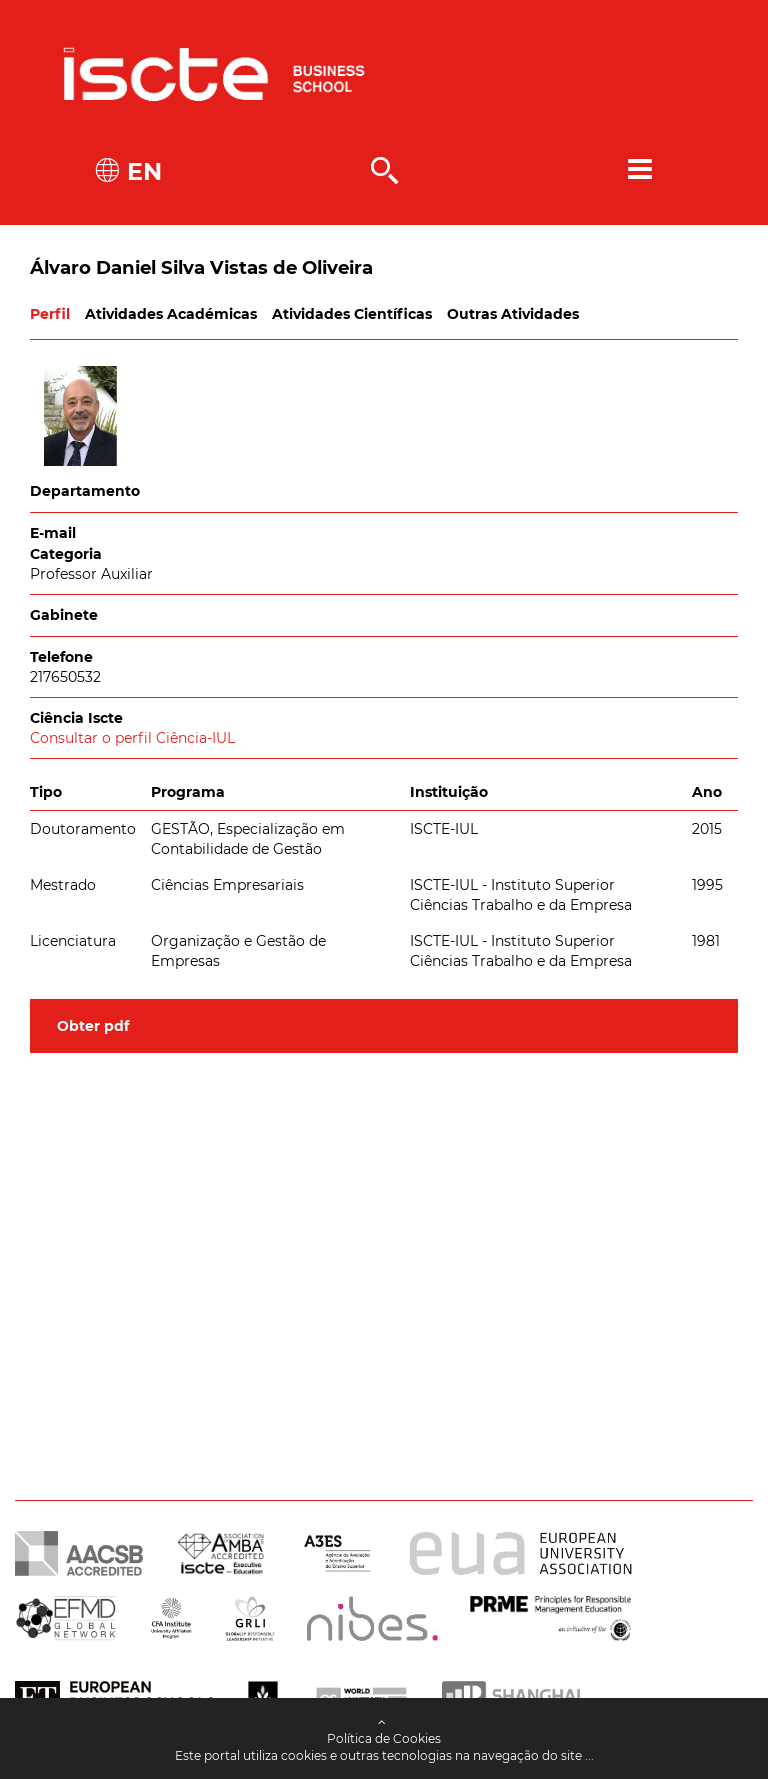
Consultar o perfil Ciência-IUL (132, 738)
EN (141, 171)
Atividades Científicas (352, 314)
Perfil (50, 314)
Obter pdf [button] (93, 1026)
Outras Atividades (513, 314)
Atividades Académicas (171, 314)
